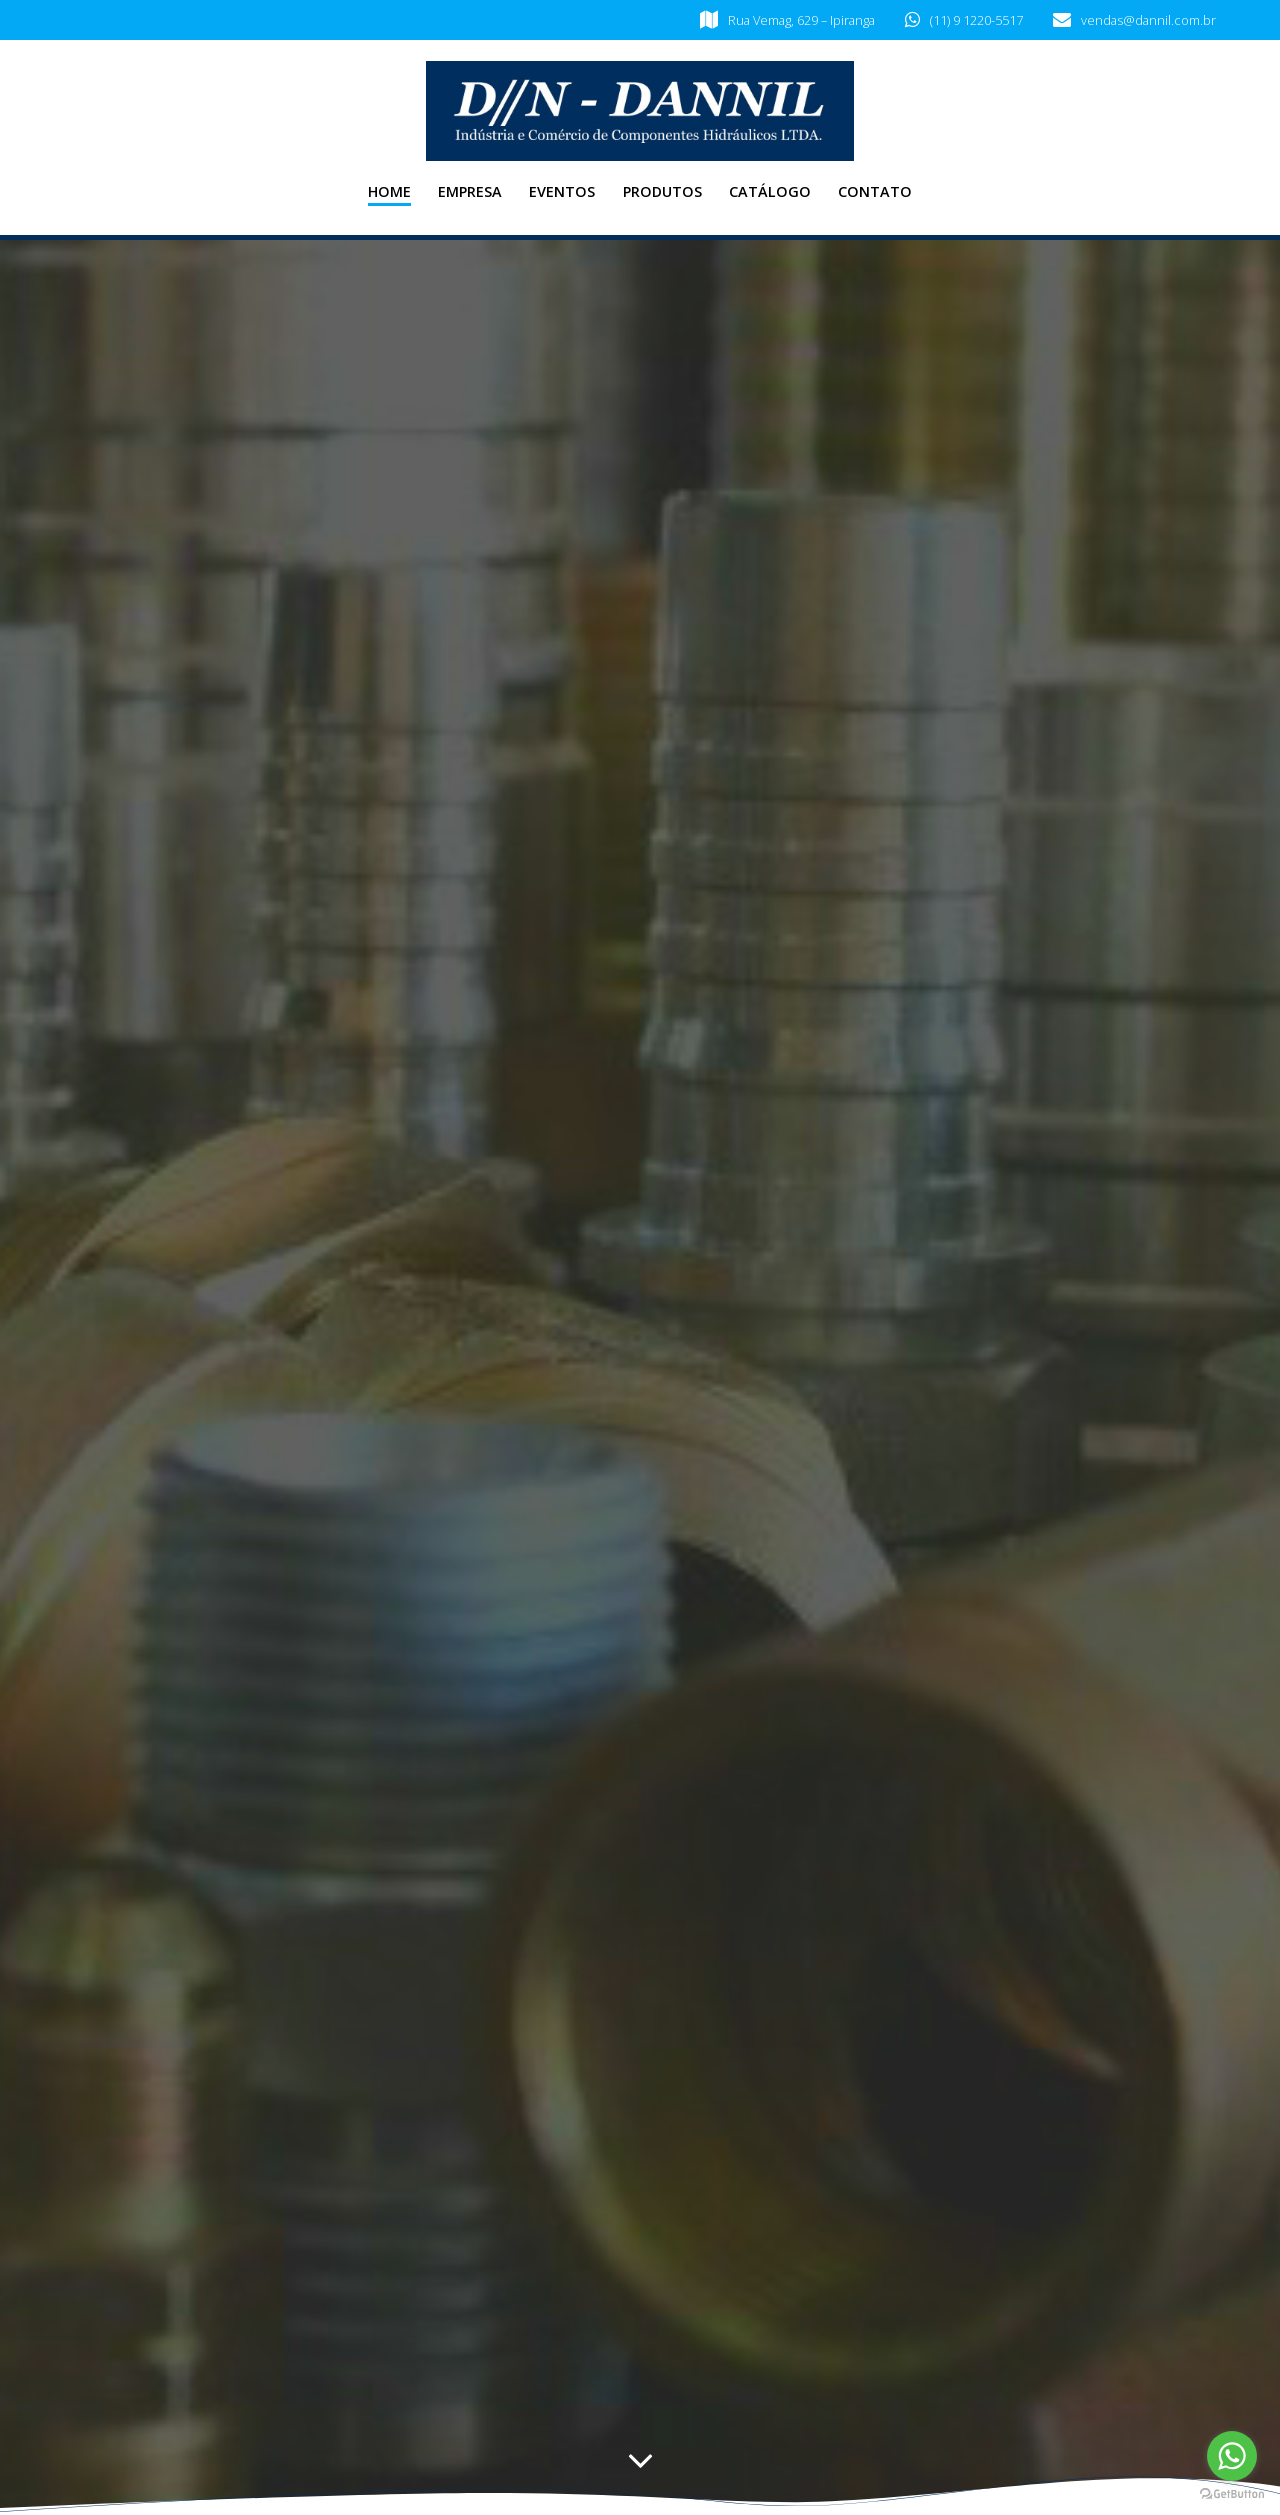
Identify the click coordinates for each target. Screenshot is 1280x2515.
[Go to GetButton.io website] (1232, 2494)
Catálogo (770, 191)
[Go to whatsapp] (1232, 2456)
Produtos (662, 191)
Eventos (562, 191)
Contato (875, 191)
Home (389, 191)
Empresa (470, 191)
